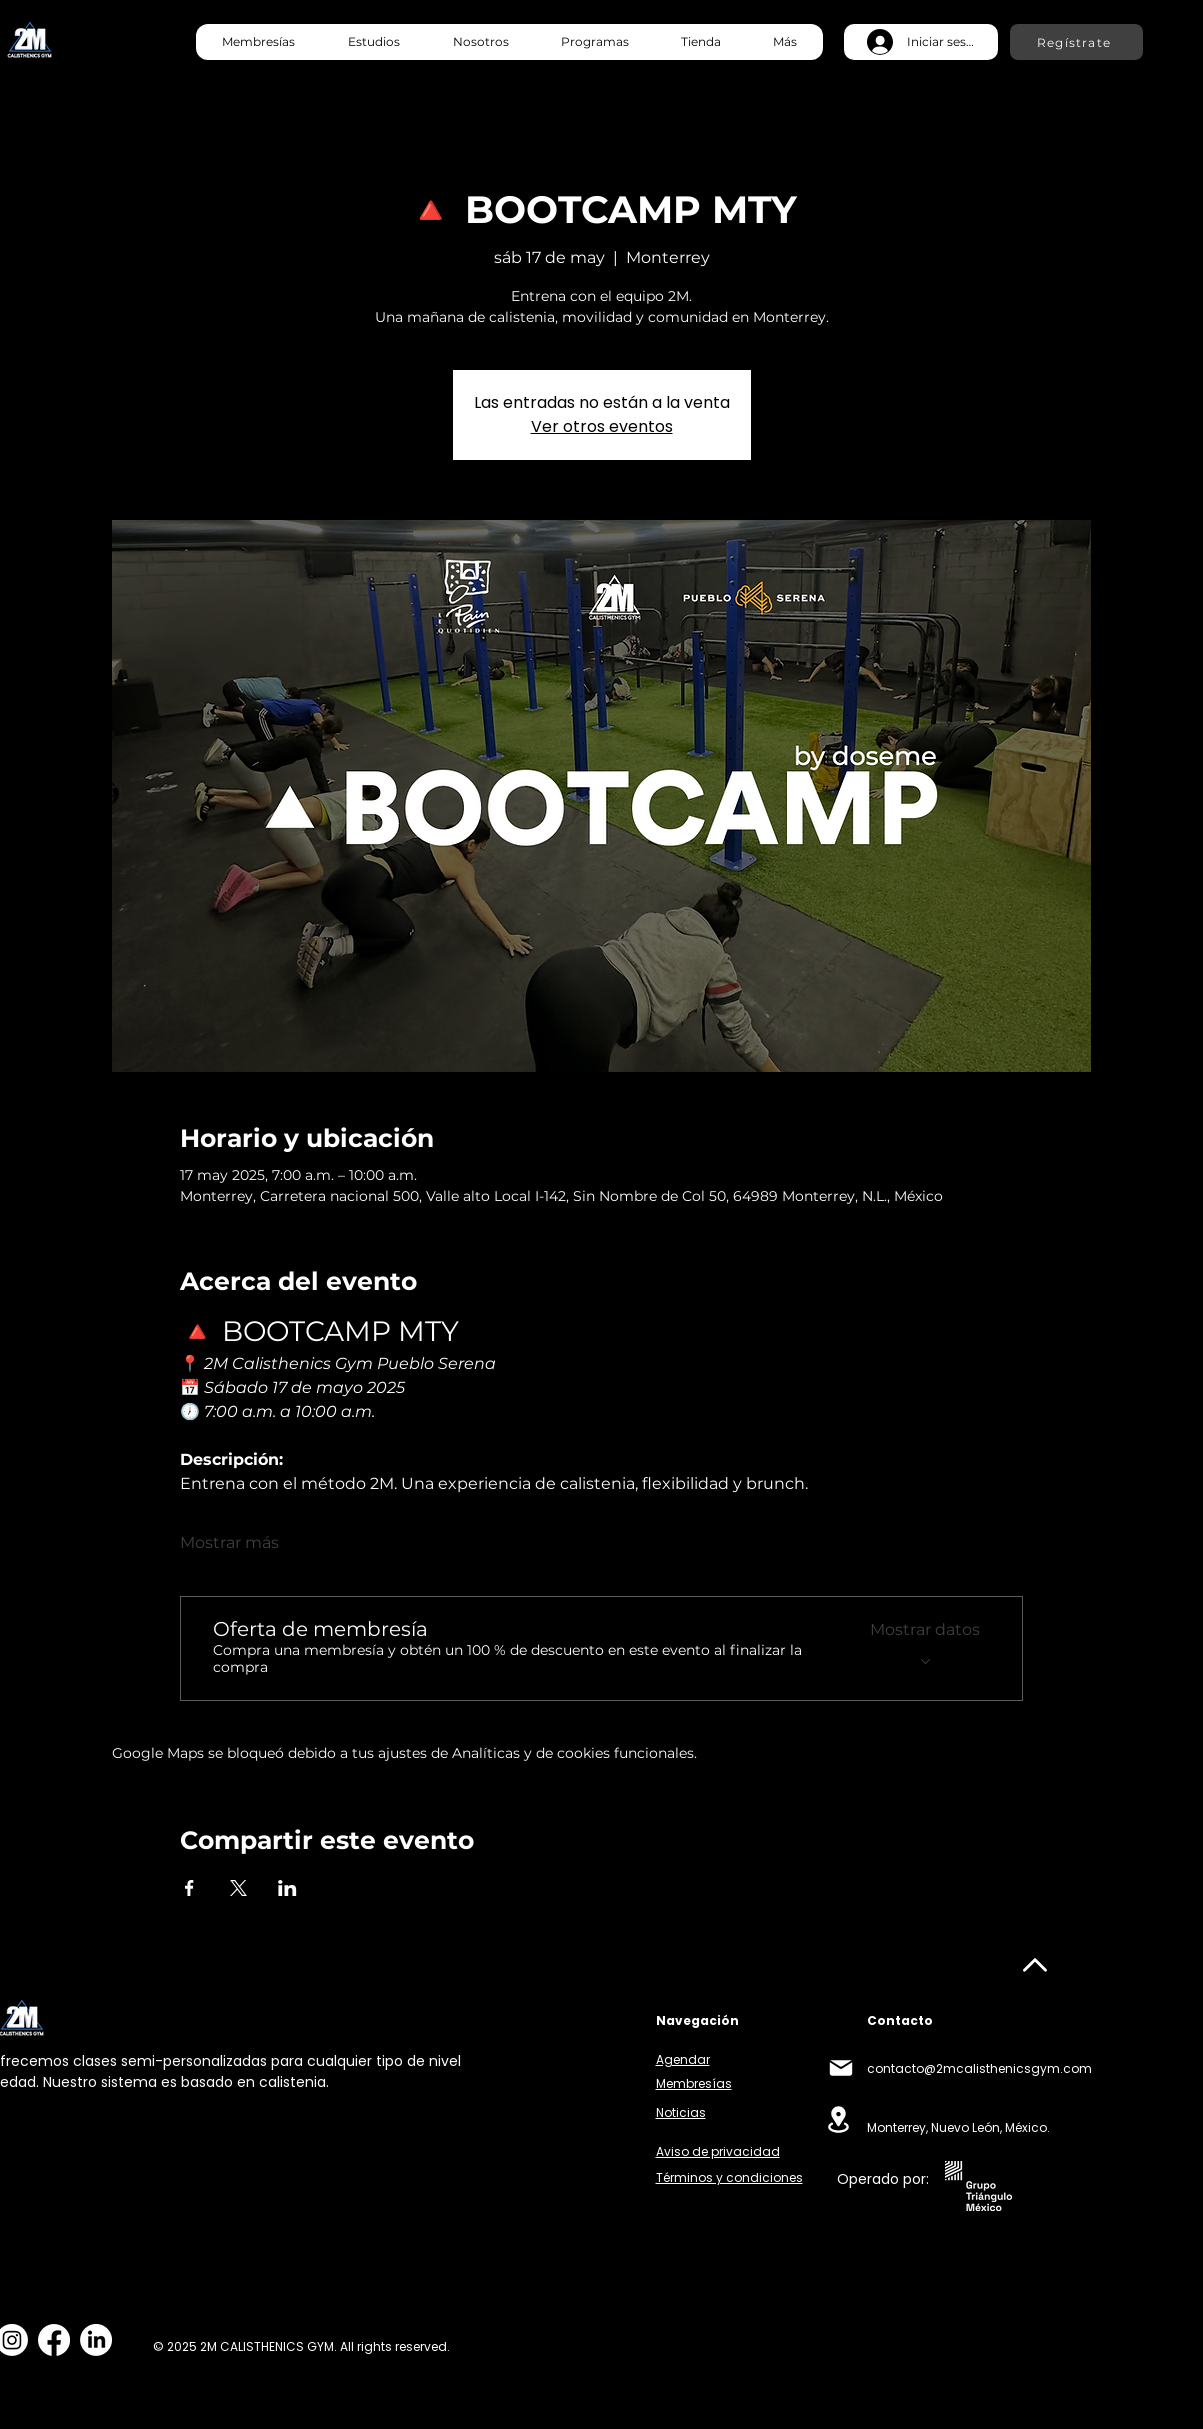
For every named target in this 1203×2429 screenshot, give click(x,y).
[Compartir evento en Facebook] (189, 1888)
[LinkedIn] (96, 2340)
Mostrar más (229, 1542)
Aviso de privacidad (718, 2151)
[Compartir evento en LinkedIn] (287, 1888)
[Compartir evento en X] (238, 1888)
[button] (373, 42)
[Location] (839, 2119)
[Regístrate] (1076, 42)
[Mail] (841, 2068)
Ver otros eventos (602, 426)
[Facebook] (54, 2340)
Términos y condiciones (729, 2177)
